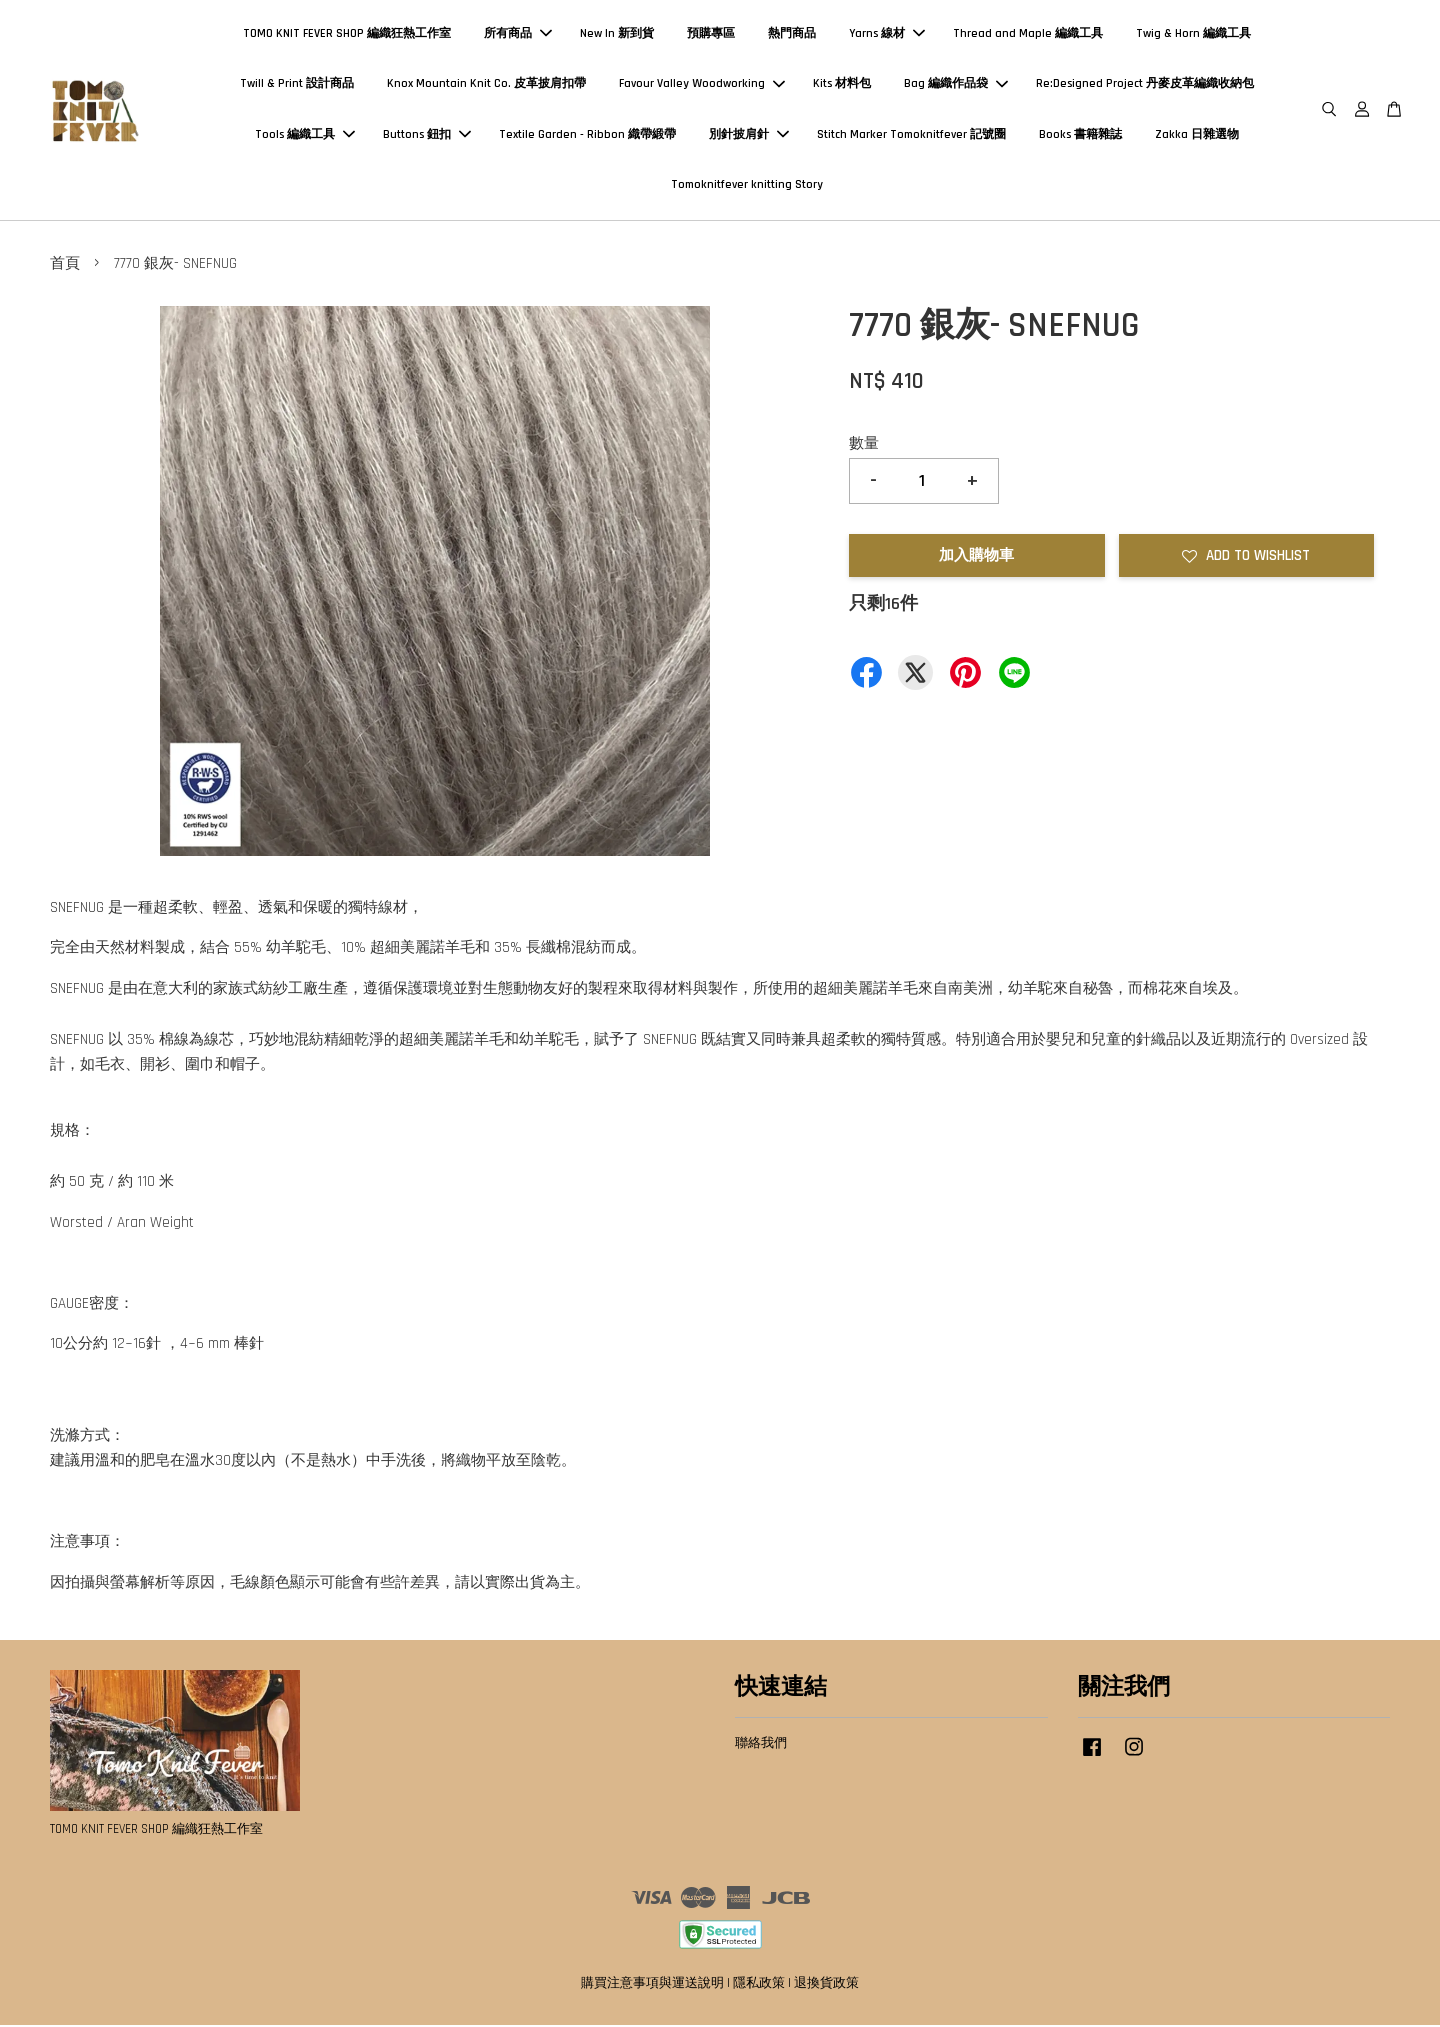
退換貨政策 (826, 1985)
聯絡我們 (761, 1745)
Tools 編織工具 (305, 135)
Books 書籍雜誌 (1080, 135)
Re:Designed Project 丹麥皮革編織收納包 (1145, 84)
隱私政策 (759, 1985)
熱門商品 (792, 34)
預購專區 (711, 34)
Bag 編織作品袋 (956, 84)
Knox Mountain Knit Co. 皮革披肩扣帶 (486, 84)
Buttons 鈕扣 (427, 135)
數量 (864, 445)
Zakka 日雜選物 (1197, 135)
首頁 (65, 265)
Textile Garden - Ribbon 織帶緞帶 (587, 135)
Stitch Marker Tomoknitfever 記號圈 (911, 135)
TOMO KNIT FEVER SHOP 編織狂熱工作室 (347, 34)
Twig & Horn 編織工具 (1193, 34)
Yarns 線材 (887, 34)
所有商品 (518, 34)
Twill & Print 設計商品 (297, 84)
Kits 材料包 (842, 84)
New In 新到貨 (617, 34)
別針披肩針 (749, 135)
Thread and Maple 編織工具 (1028, 34)
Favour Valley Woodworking (702, 84)
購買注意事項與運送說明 (652, 1985)
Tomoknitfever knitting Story (747, 185)
